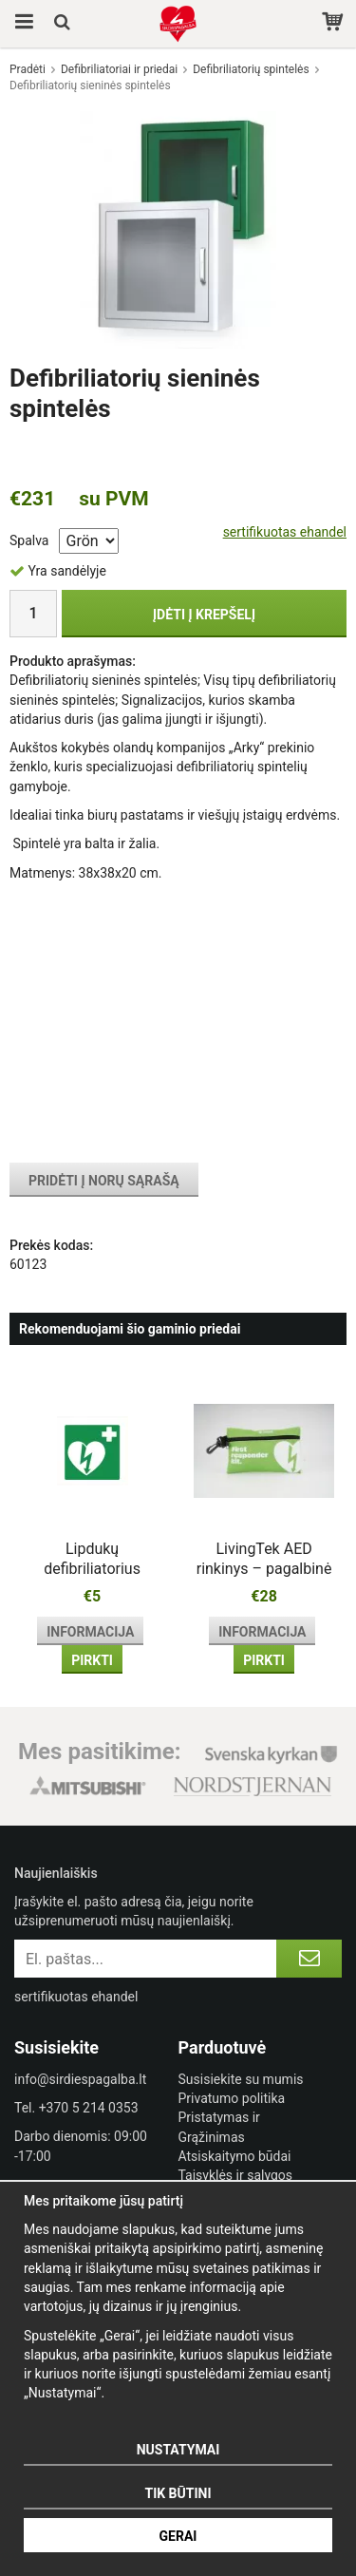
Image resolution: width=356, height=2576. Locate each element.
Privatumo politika (232, 2098)
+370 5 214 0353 (89, 2107)
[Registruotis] (309, 1959)
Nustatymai (178, 2449)
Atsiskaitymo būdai (234, 2156)
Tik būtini (177, 2493)
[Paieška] (64, 23)
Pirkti (92, 1660)
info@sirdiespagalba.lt (80, 2079)
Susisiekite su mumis (241, 2079)
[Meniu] (21, 23)
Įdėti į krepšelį (204, 614)
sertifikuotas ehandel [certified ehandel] (285, 532)
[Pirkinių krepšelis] (334, 23)
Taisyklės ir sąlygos (235, 2175)
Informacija (90, 1631)
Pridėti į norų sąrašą (103, 1180)
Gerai (178, 2536)
